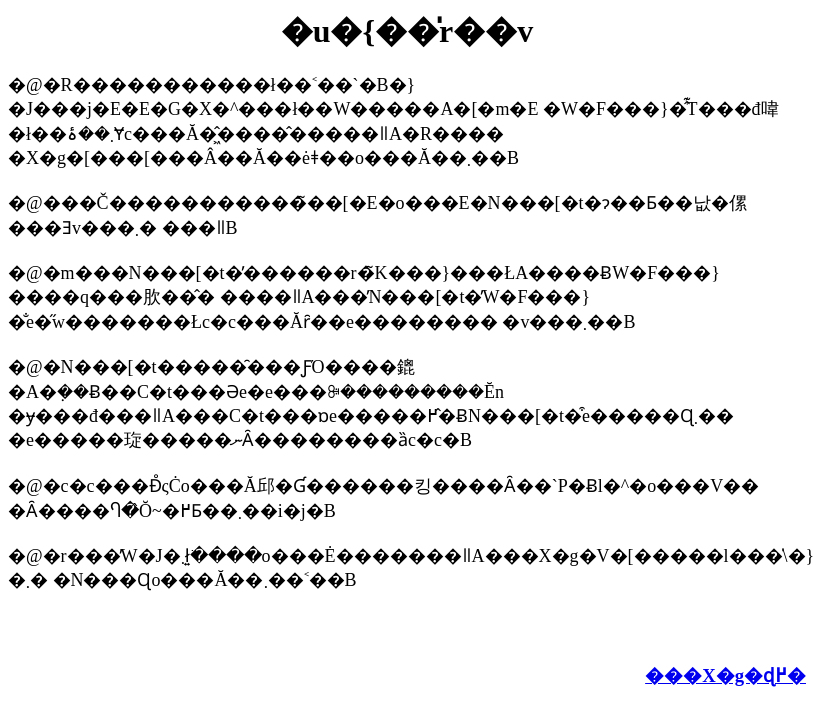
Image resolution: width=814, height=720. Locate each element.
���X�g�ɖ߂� (725, 675)
